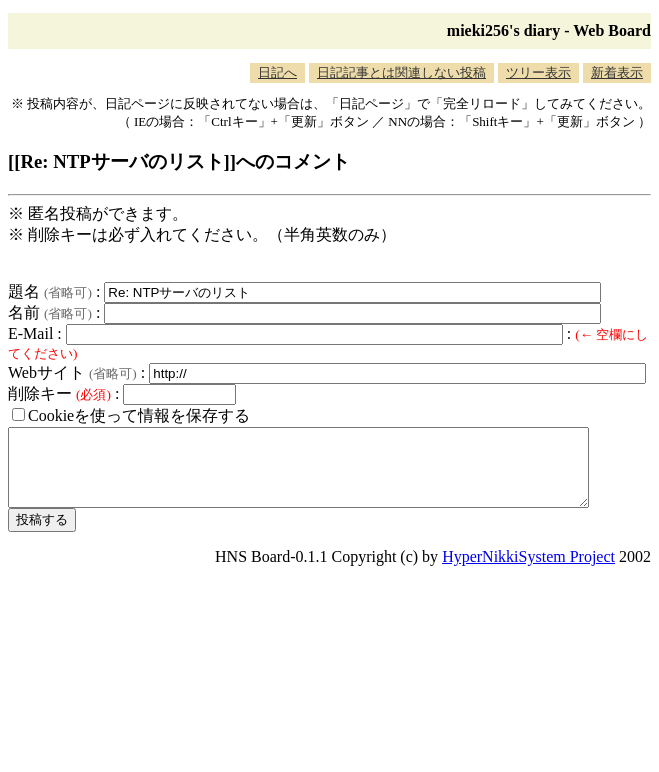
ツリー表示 (538, 72)
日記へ (277, 72)
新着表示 (617, 72)
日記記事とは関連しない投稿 (401, 72)
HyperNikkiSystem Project (528, 571)
